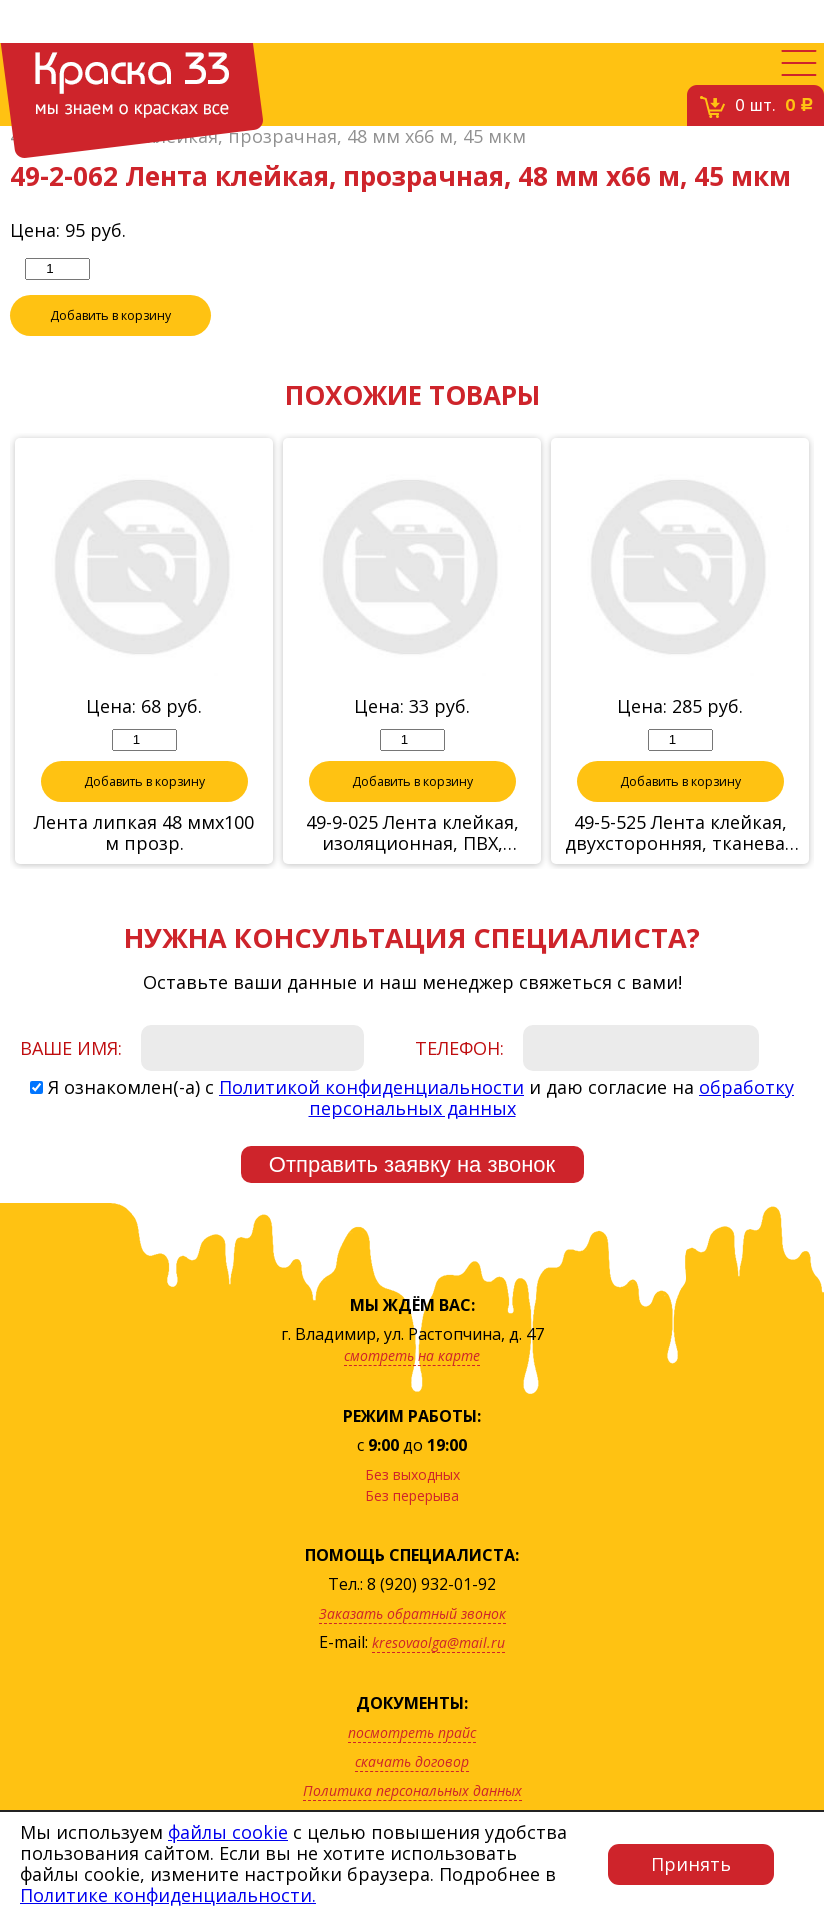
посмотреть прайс (412, 1764)
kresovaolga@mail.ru (438, 1674)
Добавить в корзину (111, 347)
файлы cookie (228, 1832)
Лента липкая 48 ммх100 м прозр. (144, 865)
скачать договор (412, 1793)
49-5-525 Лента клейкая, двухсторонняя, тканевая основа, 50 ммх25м (680, 865)
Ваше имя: (71, 1080)
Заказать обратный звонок (412, 1645)
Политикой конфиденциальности (371, 1119)
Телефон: (459, 1080)
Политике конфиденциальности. (168, 1895)
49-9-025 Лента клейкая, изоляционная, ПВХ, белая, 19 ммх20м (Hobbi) (412, 865)
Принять (691, 1864)
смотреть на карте (412, 1387)
